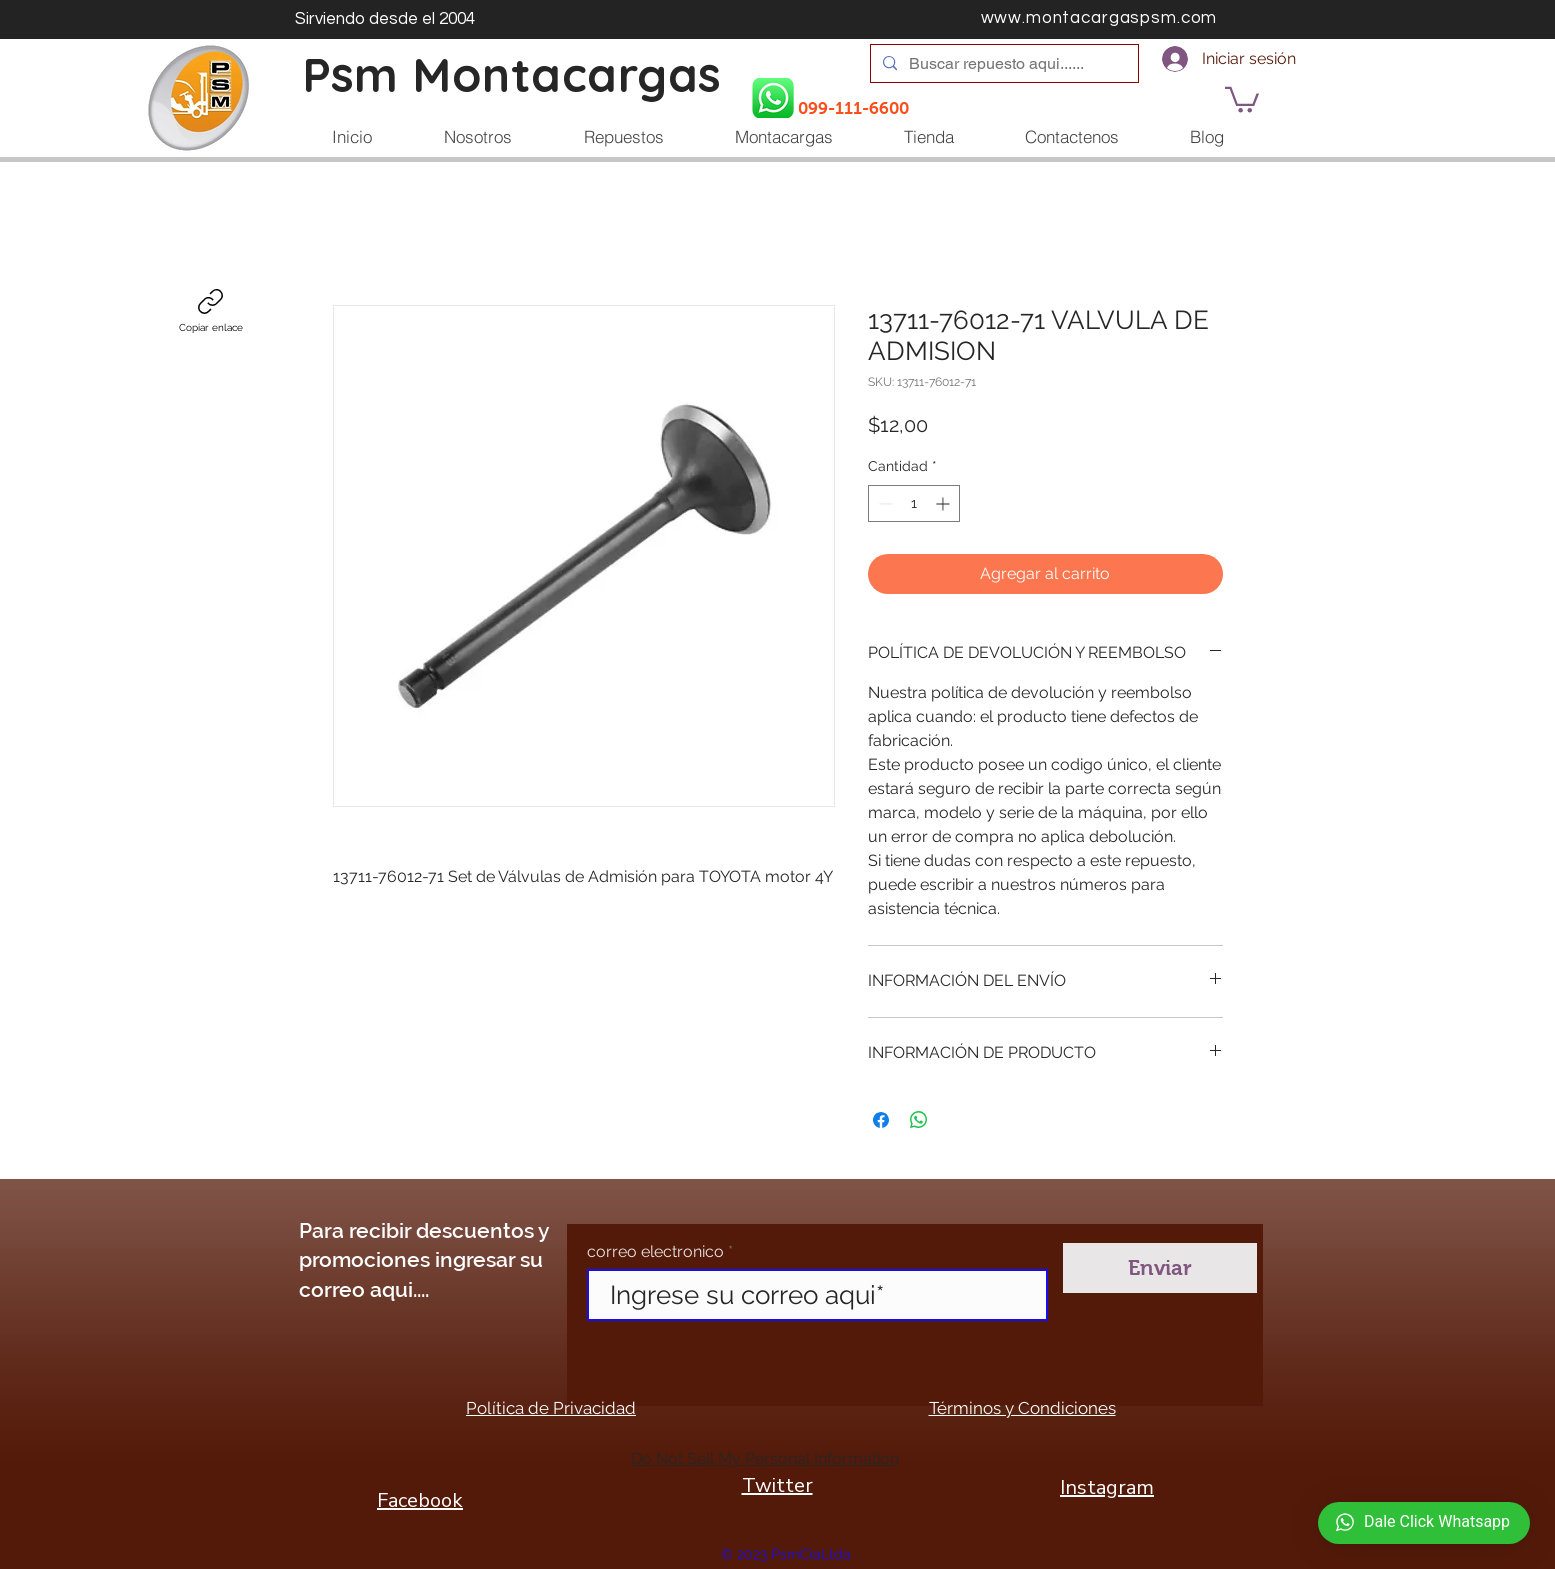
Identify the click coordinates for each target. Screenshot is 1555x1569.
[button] (1242, 98)
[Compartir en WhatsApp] (919, 1120)
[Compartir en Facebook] (881, 1120)
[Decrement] (883, 503)
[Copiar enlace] (211, 311)
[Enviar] (1160, 1268)
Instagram (1107, 1487)
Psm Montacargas (512, 74)
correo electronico (655, 1252)
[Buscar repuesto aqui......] (1002, 64)
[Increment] (944, 503)
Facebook (420, 1500)
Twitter (777, 1485)
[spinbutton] (914, 503)
